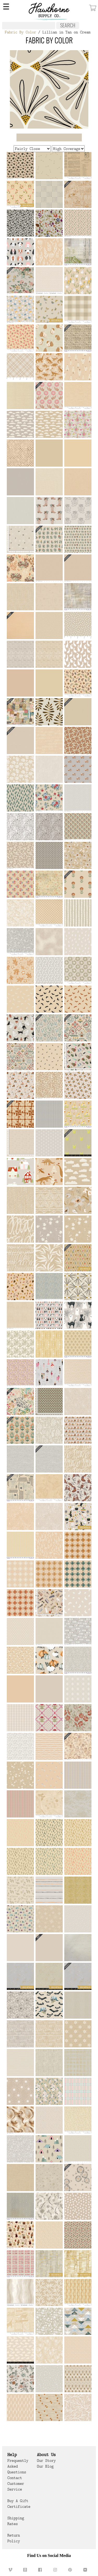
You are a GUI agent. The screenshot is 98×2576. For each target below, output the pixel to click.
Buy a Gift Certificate (18, 2503)
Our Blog (45, 2466)
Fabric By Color (20, 32)
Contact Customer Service (15, 2483)
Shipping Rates (15, 2521)
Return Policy (13, 2538)
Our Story (46, 2460)
